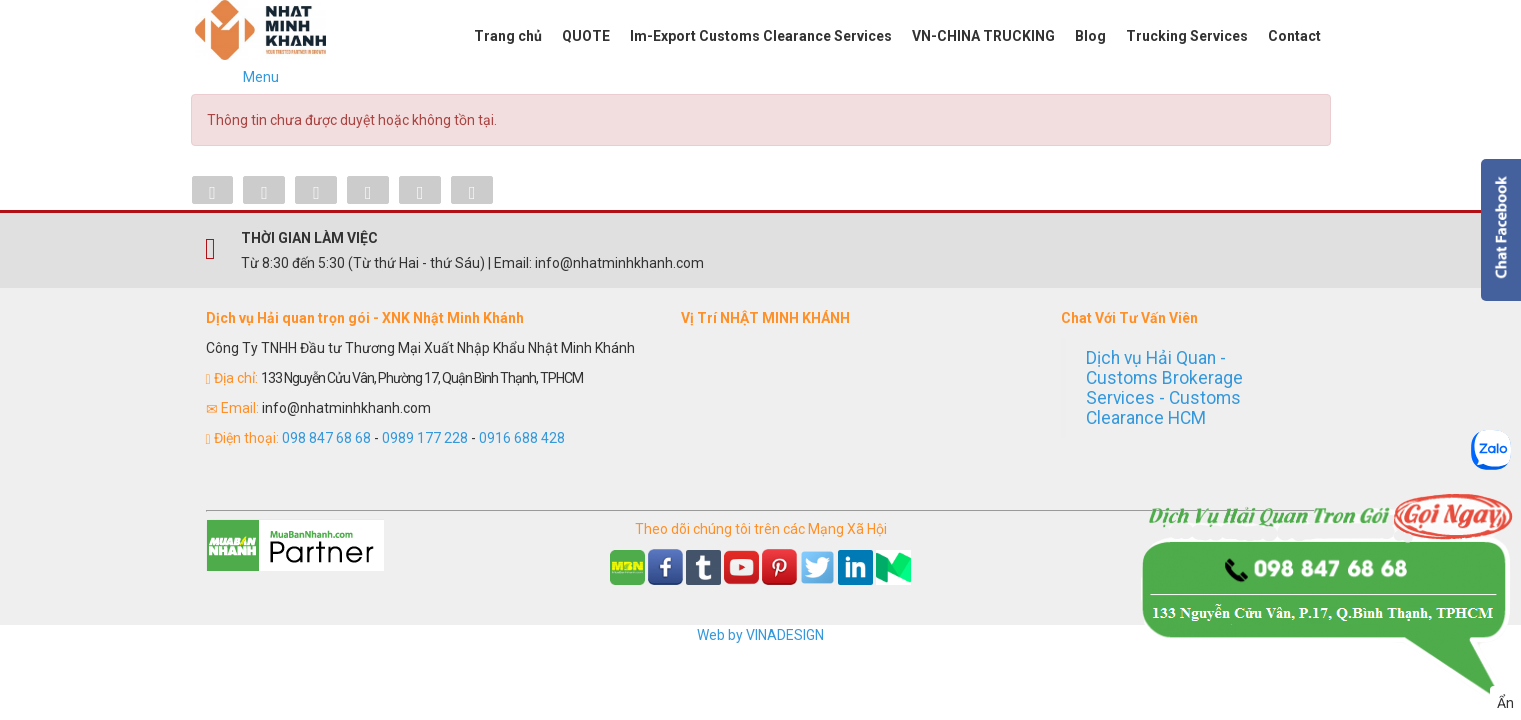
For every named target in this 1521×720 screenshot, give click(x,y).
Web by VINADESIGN (760, 635)
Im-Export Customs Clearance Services (761, 36)
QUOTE (586, 36)
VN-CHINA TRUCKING (983, 36)
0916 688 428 (522, 438)
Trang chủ (508, 36)
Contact (1294, 36)
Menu (261, 77)
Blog (1090, 36)
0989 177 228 (425, 438)
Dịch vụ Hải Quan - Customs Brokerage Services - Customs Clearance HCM (1164, 388)
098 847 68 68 (326, 438)
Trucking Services (1187, 36)
